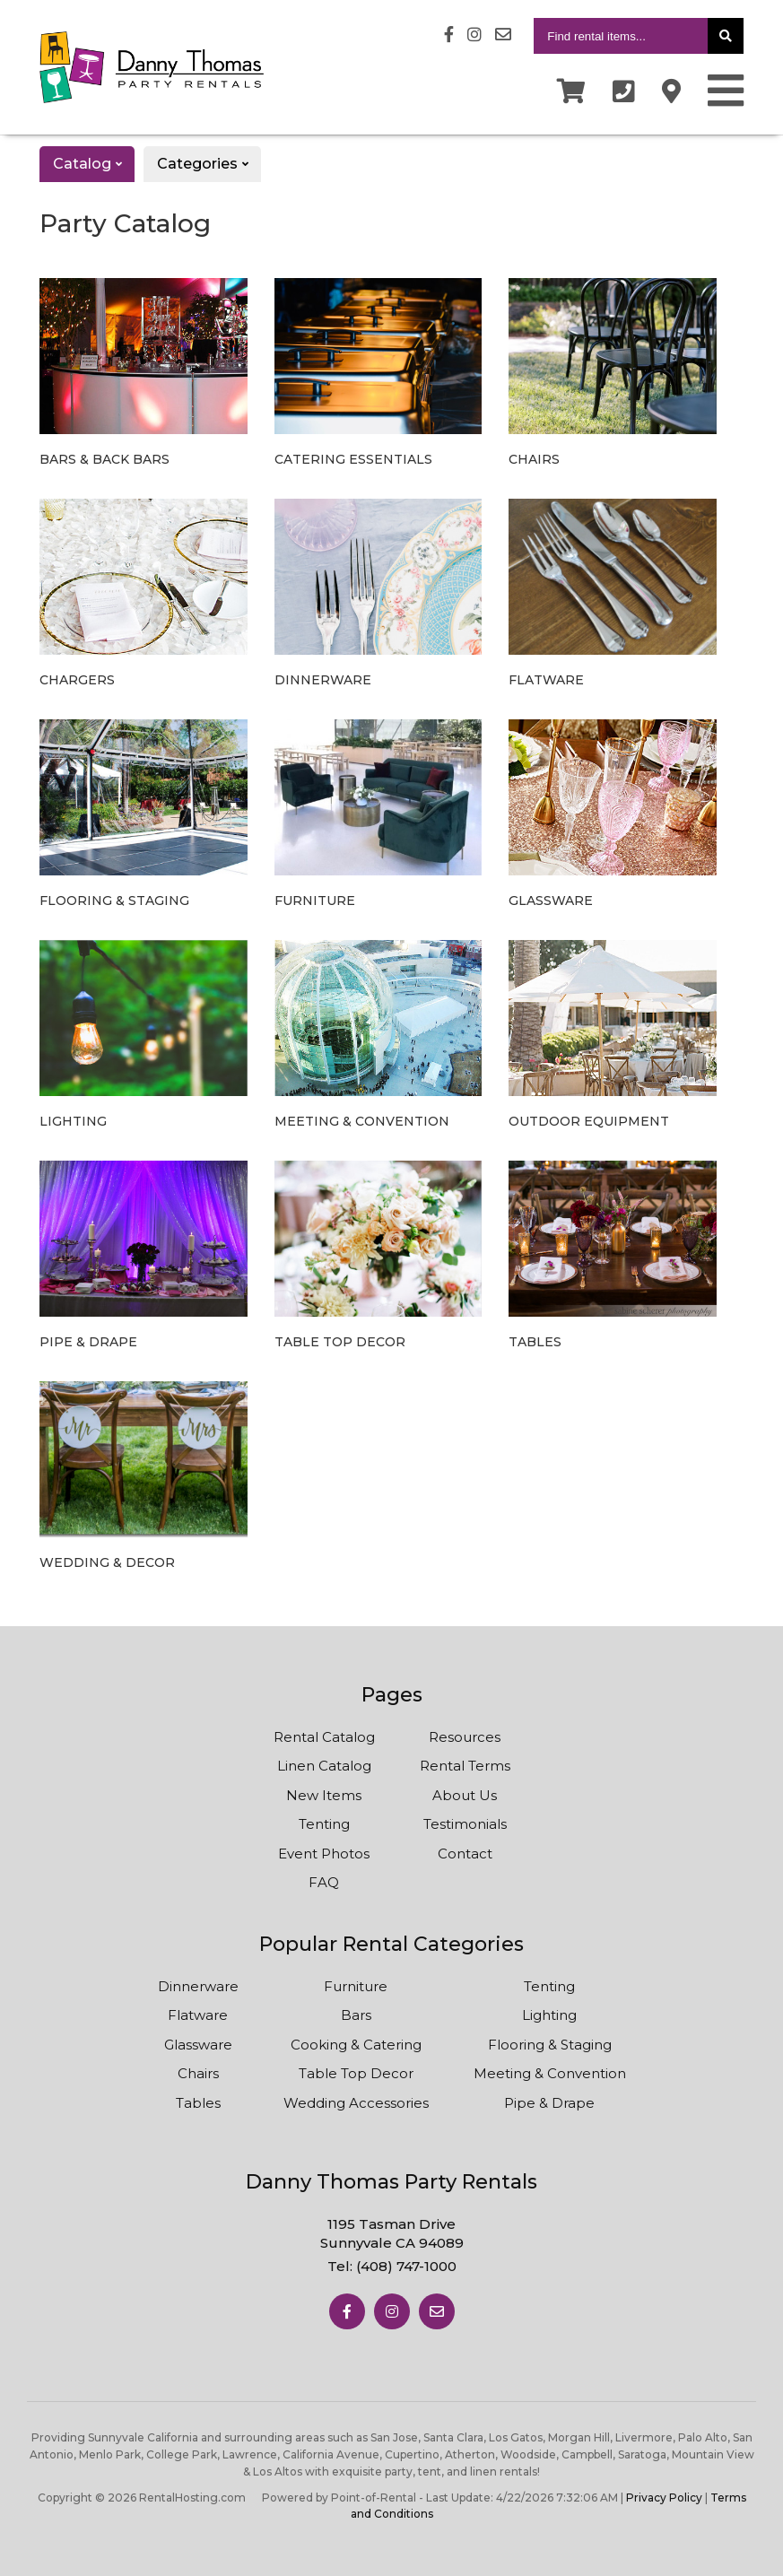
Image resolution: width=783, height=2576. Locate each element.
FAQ (324, 1882)
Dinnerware (198, 1986)
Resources (464, 1736)
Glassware (198, 2044)
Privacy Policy (664, 2497)
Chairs (198, 2073)
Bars (356, 2014)
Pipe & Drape (549, 2102)
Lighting (549, 2014)
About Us (464, 1795)
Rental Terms (465, 1765)
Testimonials (465, 1823)
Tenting (324, 1823)
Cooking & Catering (356, 2044)
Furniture (355, 1986)
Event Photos (324, 1853)
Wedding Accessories (356, 2102)
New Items (323, 1795)
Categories (209, 164)
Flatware (198, 2014)
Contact (465, 1853)
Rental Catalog (324, 1736)
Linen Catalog (324, 1765)
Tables (198, 2102)
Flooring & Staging (550, 2044)
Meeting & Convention (550, 2073)
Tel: (392, 2266)
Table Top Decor (356, 2073)
